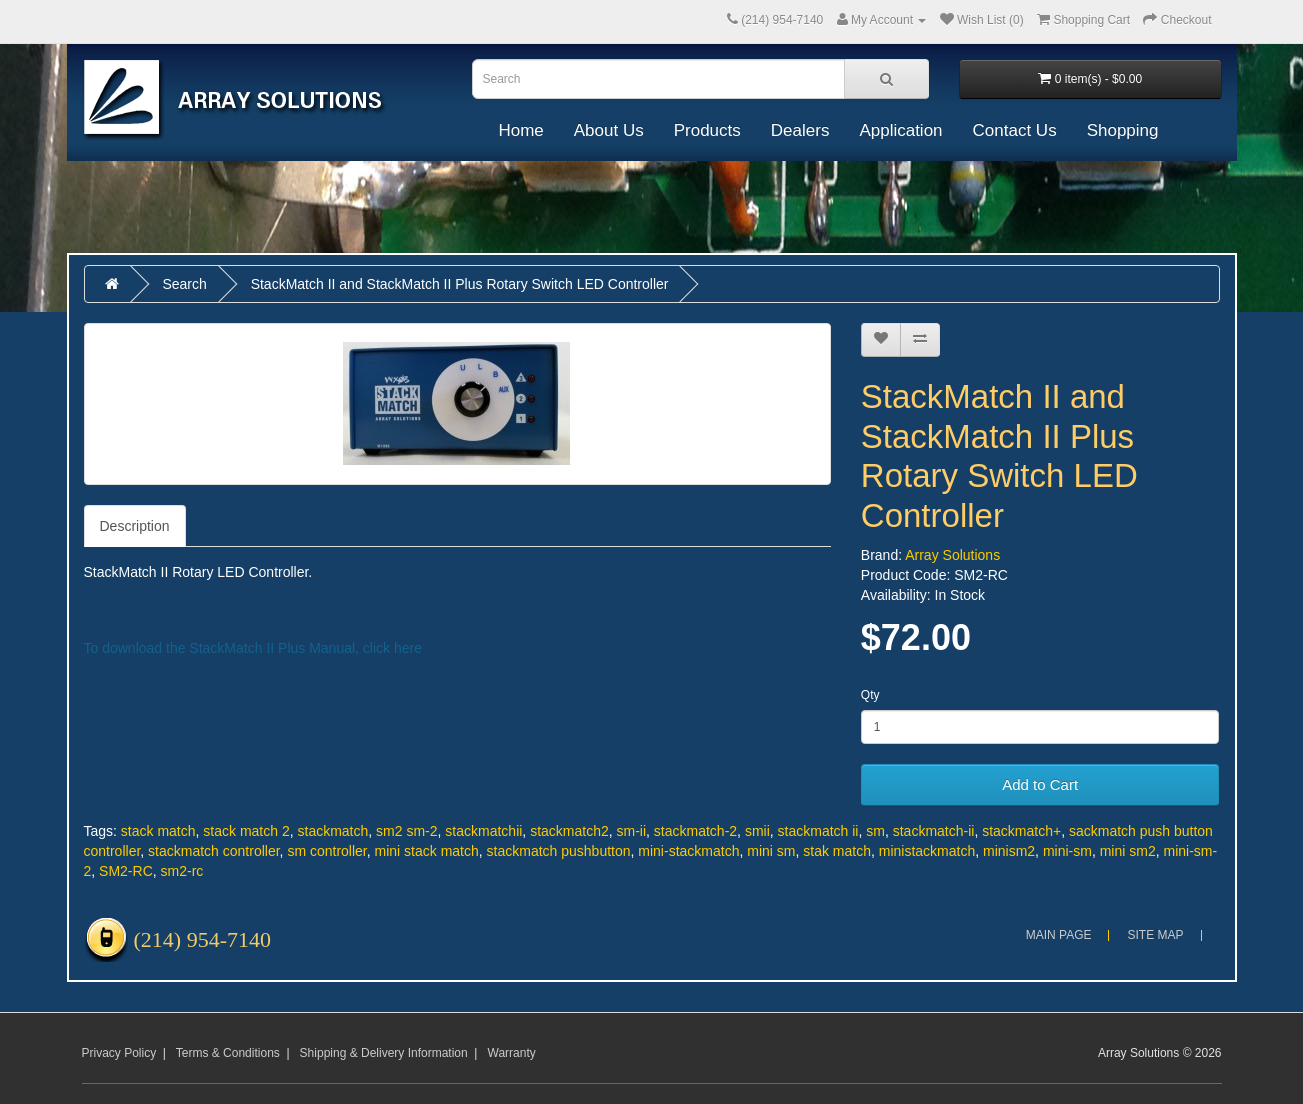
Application (900, 130)
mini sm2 (1128, 851)
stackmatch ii (818, 831)
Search (184, 284)
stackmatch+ (1021, 831)
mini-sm (1067, 851)
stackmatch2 (569, 831)
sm (875, 831)
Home (520, 130)
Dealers (800, 130)
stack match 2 (246, 831)
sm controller (326, 851)
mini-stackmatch (688, 851)
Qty (870, 695)
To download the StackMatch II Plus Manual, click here (253, 648)
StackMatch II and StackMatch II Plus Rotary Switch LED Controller (460, 284)
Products (707, 130)
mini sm (771, 851)
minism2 (1009, 851)
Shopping (1123, 130)
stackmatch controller (214, 851)
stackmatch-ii (934, 831)
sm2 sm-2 (406, 831)
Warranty (512, 1053)
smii (757, 831)
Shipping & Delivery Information (384, 1053)
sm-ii (632, 831)
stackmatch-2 (695, 831)
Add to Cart (1040, 784)
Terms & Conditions (228, 1053)
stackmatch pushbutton (559, 851)
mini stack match (427, 851)
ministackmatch (927, 851)
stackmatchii (483, 831)
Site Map (1155, 935)
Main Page (1059, 935)
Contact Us (1015, 130)
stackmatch (333, 831)
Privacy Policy (119, 1053)
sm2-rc (182, 871)
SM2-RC (126, 871)
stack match (158, 831)
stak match (837, 851)
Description (135, 526)
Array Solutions (952, 555)
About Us (609, 130)
